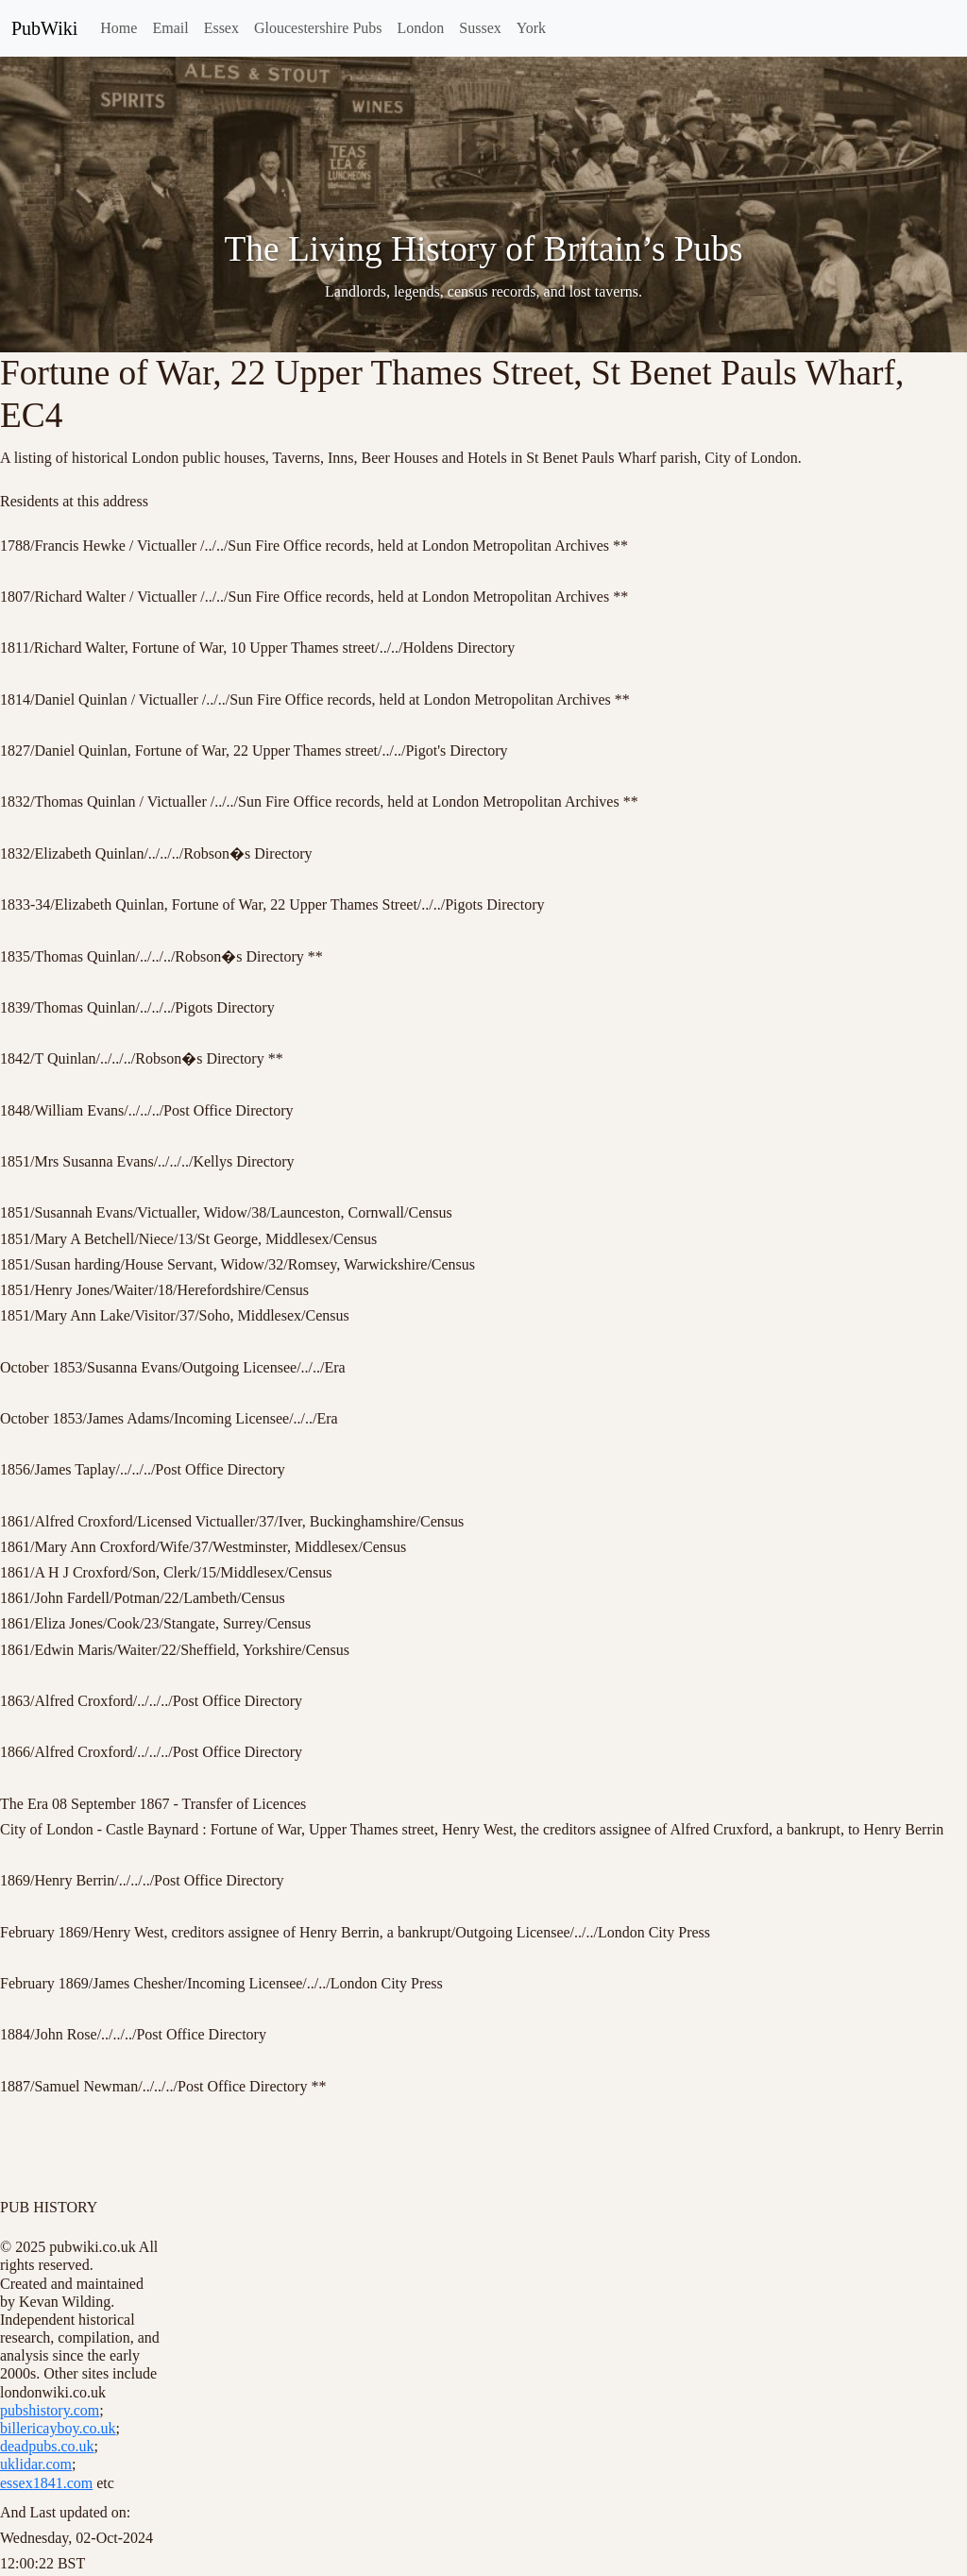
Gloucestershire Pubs (318, 28)
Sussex (479, 28)
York (531, 28)
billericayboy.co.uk (57, 2428)
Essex (221, 28)
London (421, 28)
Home (118, 28)
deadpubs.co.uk (47, 2446)
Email (170, 28)
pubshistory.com (49, 2410)
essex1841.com (46, 2483)
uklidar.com (36, 2464)
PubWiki (44, 28)
